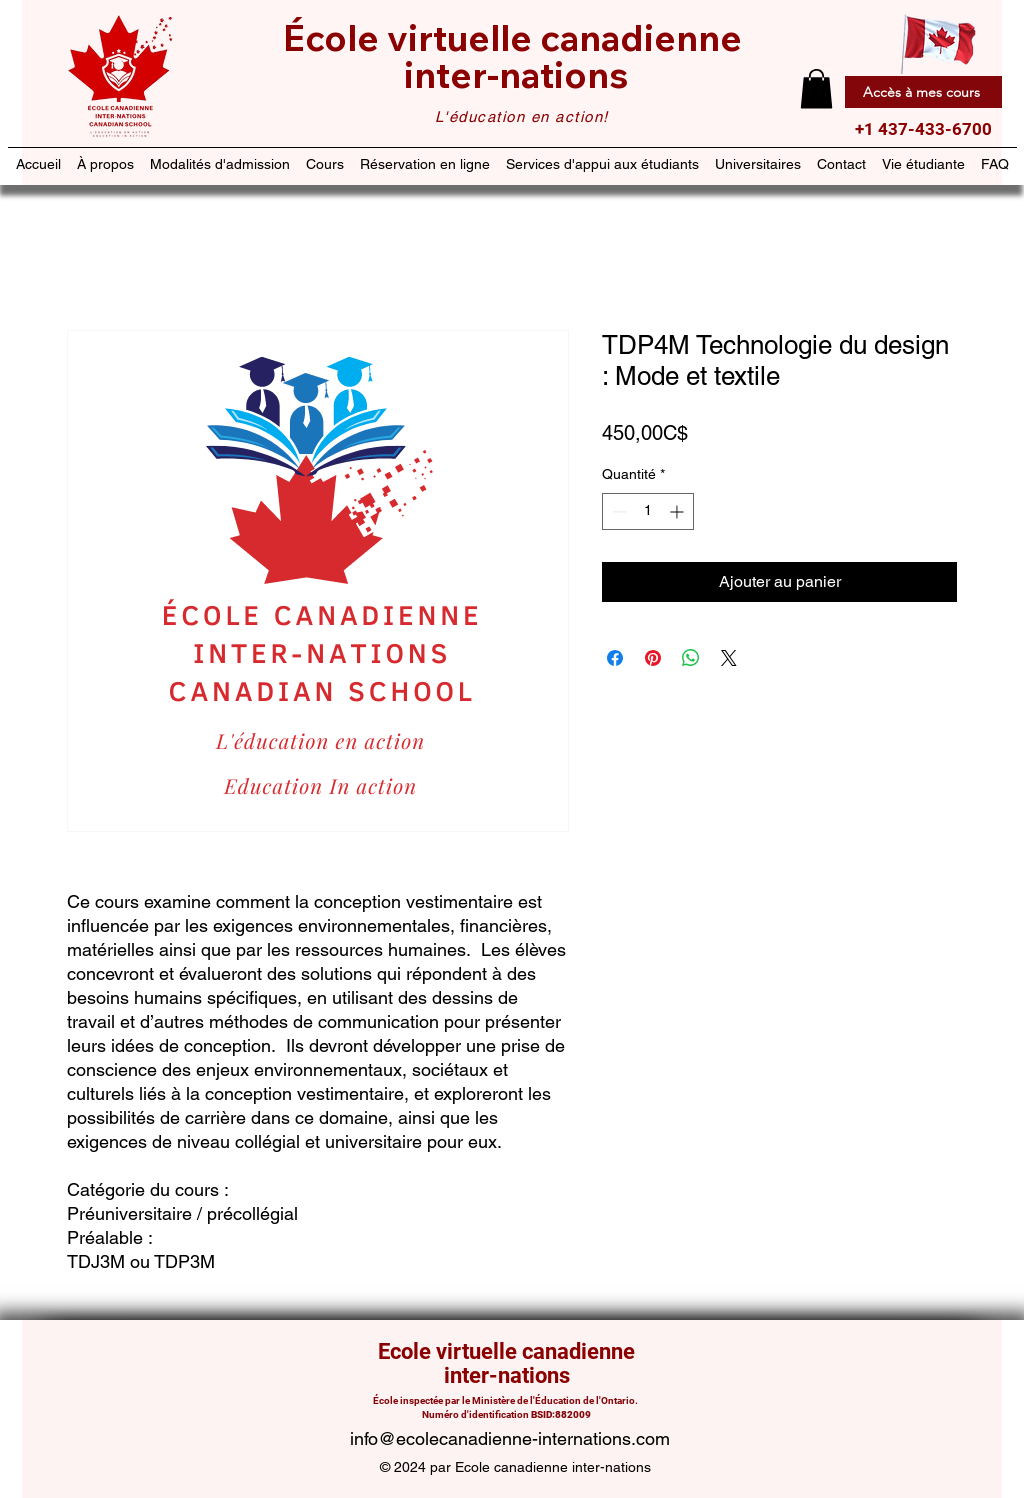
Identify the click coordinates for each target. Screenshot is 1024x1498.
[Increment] (678, 511)
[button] (816, 88)
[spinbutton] (648, 511)
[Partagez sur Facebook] (615, 658)
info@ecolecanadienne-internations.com (510, 1438)
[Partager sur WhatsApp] (691, 658)
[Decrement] (617, 511)
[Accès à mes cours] (923, 92)
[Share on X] (729, 658)
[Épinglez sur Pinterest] (653, 658)
